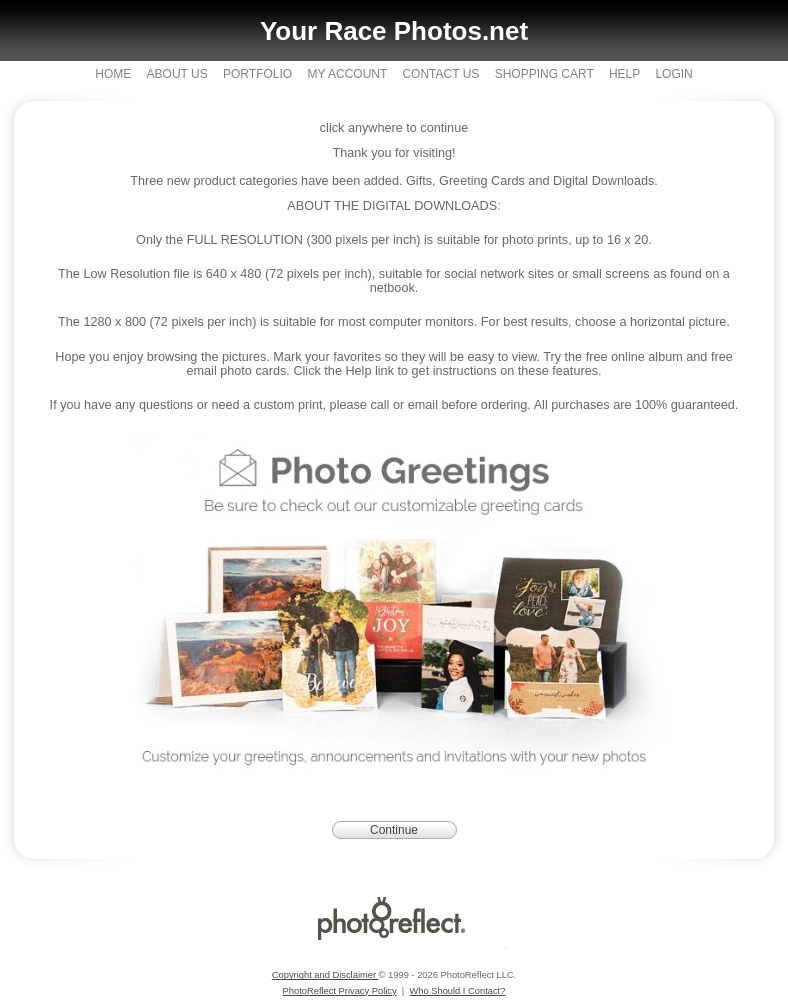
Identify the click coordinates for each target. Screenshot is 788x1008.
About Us (177, 74)
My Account (348, 74)
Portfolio (257, 74)
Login (673, 74)
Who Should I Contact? (457, 991)
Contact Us (440, 74)
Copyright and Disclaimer (325, 975)
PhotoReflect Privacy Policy (340, 991)
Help (624, 74)
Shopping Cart (544, 74)
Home (113, 74)
